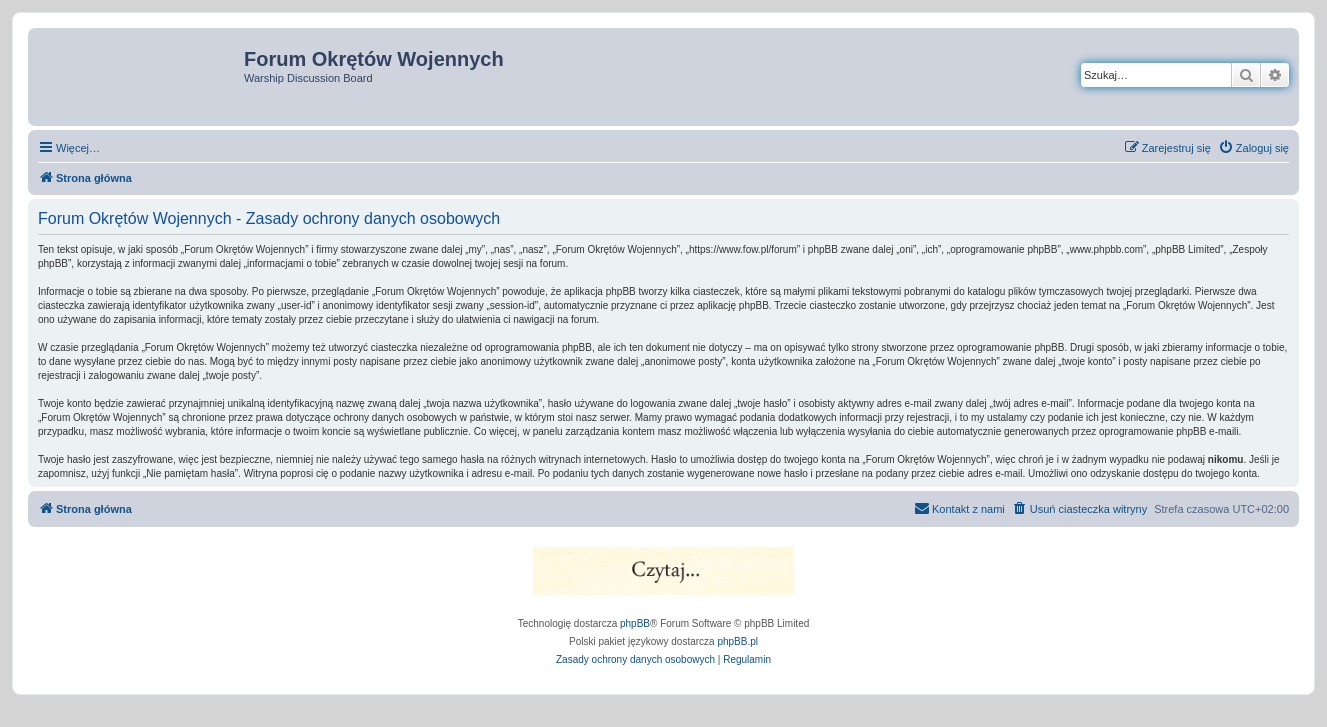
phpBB (635, 623)
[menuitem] (1253, 148)
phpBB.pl (737, 641)
